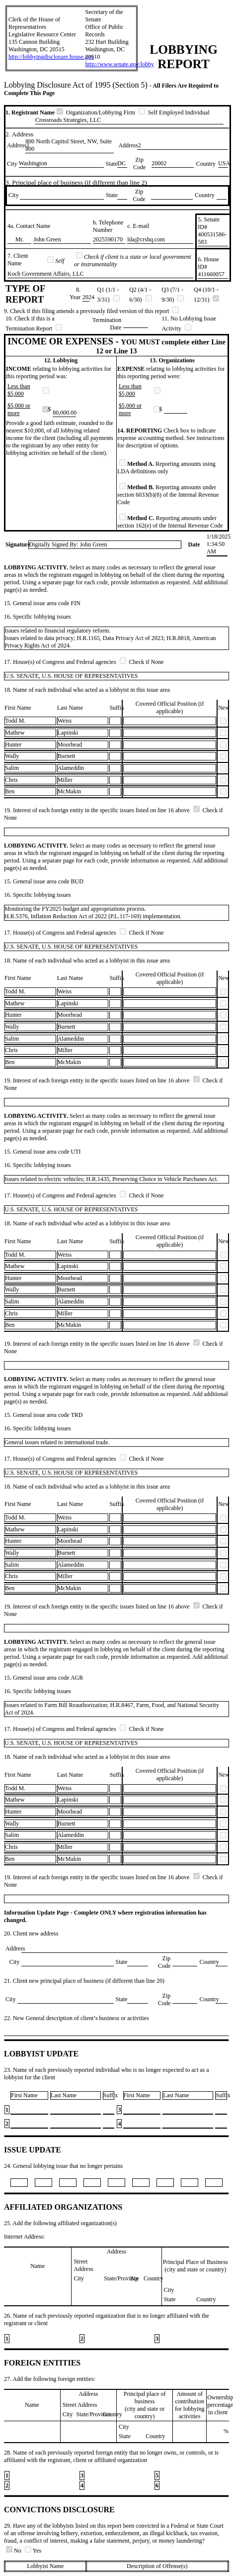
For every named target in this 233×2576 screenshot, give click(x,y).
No (14, 2550)
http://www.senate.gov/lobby (120, 64)
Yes (33, 2550)
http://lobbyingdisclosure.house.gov (51, 56)
